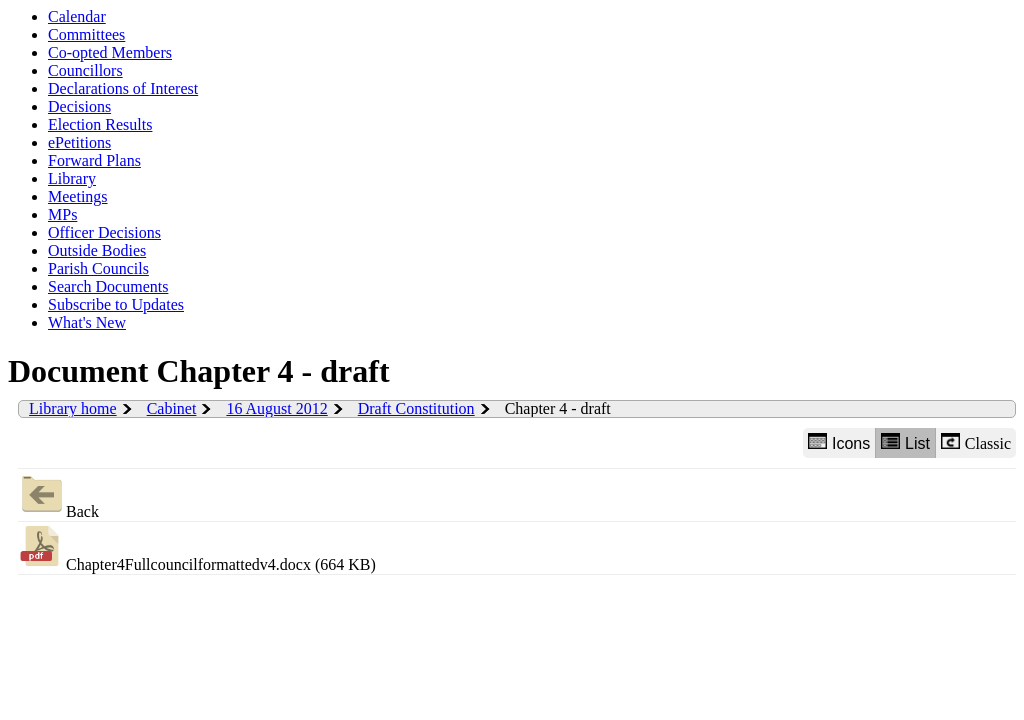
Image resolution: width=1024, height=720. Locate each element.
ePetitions (79, 142)
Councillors (85, 70)
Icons (839, 442)
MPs (62, 214)
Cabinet (172, 408)
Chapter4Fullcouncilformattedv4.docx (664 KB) (197, 547)
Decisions (79, 106)
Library (72, 178)
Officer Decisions (104, 232)
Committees (86, 34)
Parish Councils (98, 268)
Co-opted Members (110, 52)
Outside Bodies (97, 250)
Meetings (78, 196)
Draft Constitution (416, 408)
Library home (73, 408)
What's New (87, 322)
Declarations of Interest (123, 88)
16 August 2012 (276, 408)
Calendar (77, 16)
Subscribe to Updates (116, 304)
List (905, 442)
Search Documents (108, 286)
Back (58, 494)
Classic (976, 442)
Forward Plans (94, 160)
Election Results (100, 124)
